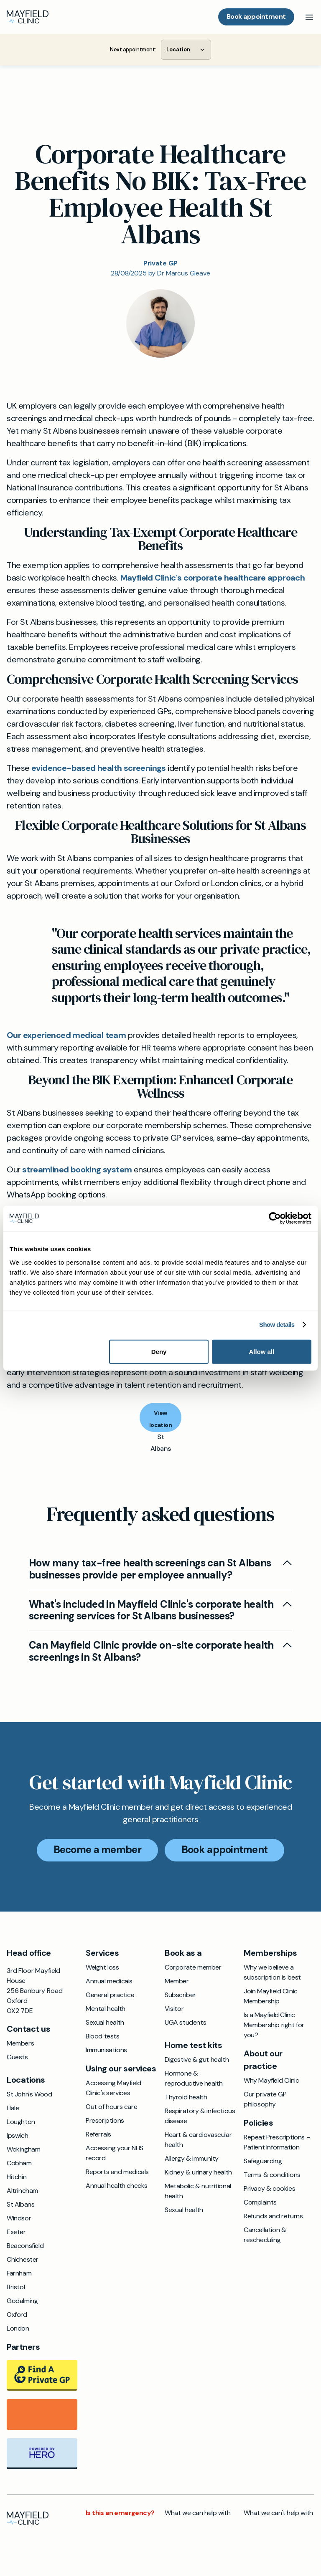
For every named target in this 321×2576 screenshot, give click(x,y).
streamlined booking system (77, 1169)
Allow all (261, 1351)
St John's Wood (29, 2094)
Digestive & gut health (197, 2059)
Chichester (22, 2259)
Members (20, 2043)
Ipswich (17, 2135)
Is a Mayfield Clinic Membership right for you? (274, 2024)
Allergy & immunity (192, 2158)
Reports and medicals (117, 2171)
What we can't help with (278, 2512)
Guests (17, 2057)
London (18, 2328)
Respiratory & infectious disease (200, 2115)
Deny (159, 1351)
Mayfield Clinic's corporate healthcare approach (212, 577)
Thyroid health (186, 2097)
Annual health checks (117, 2185)
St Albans (20, 2204)
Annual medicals (109, 1981)
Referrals (98, 2134)
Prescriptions (105, 2120)
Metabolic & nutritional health (198, 2191)
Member (177, 1981)
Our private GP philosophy (265, 2099)
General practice (110, 1994)
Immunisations (106, 2050)
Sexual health (105, 2022)
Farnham (19, 2273)
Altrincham (22, 2190)
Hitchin (16, 2176)
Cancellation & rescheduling (265, 2234)
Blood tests (103, 2036)
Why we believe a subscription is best (272, 1972)
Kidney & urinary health (198, 2172)
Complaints (260, 2202)
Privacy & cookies (269, 2188)
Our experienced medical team (66, 1035)
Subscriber (180, 1994)
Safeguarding (263, 2161)
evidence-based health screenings (98, 768)
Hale (13, 2108)
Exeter (16, 2231)
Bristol (16, 2287)
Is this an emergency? (120, 2512)
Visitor (174, 2008)
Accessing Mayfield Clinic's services (113, 2087)
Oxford (17, 2314)
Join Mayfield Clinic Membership (271, 1996)
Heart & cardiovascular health (198, 2139)
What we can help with (198, 2512)
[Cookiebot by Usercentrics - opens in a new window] (274, 1218)
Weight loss (102, 1967)
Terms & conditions (272, 2174)
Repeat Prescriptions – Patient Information (277, 2142)
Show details (277, 1324)
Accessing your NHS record (114, 2153)
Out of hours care (111, 2106)
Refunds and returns (273, 2216)
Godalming (22, 2300)
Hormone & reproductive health (193, 2078)
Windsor (19, 2218)
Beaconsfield (25, 2245)
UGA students (185, 2022)
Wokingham (23, 2149)
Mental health (105, 2008)
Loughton (21, 2121)
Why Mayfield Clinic (271, 2080)
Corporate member (193, 1967)
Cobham (19, 2163)
